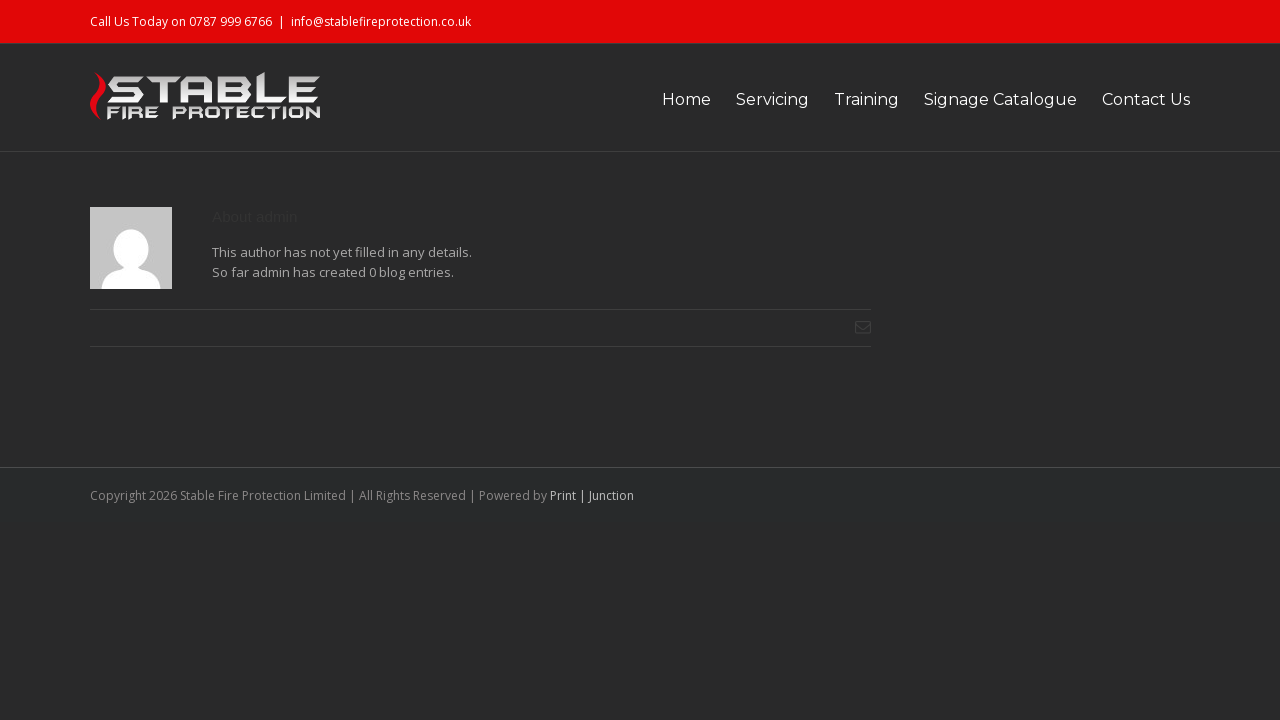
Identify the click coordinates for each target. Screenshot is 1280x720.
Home (626, 99)
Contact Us (1146, 99)
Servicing (727, 99)
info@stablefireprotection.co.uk (381, 21)
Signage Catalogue (985, 99)
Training (836, 99)
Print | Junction (592, 495)
